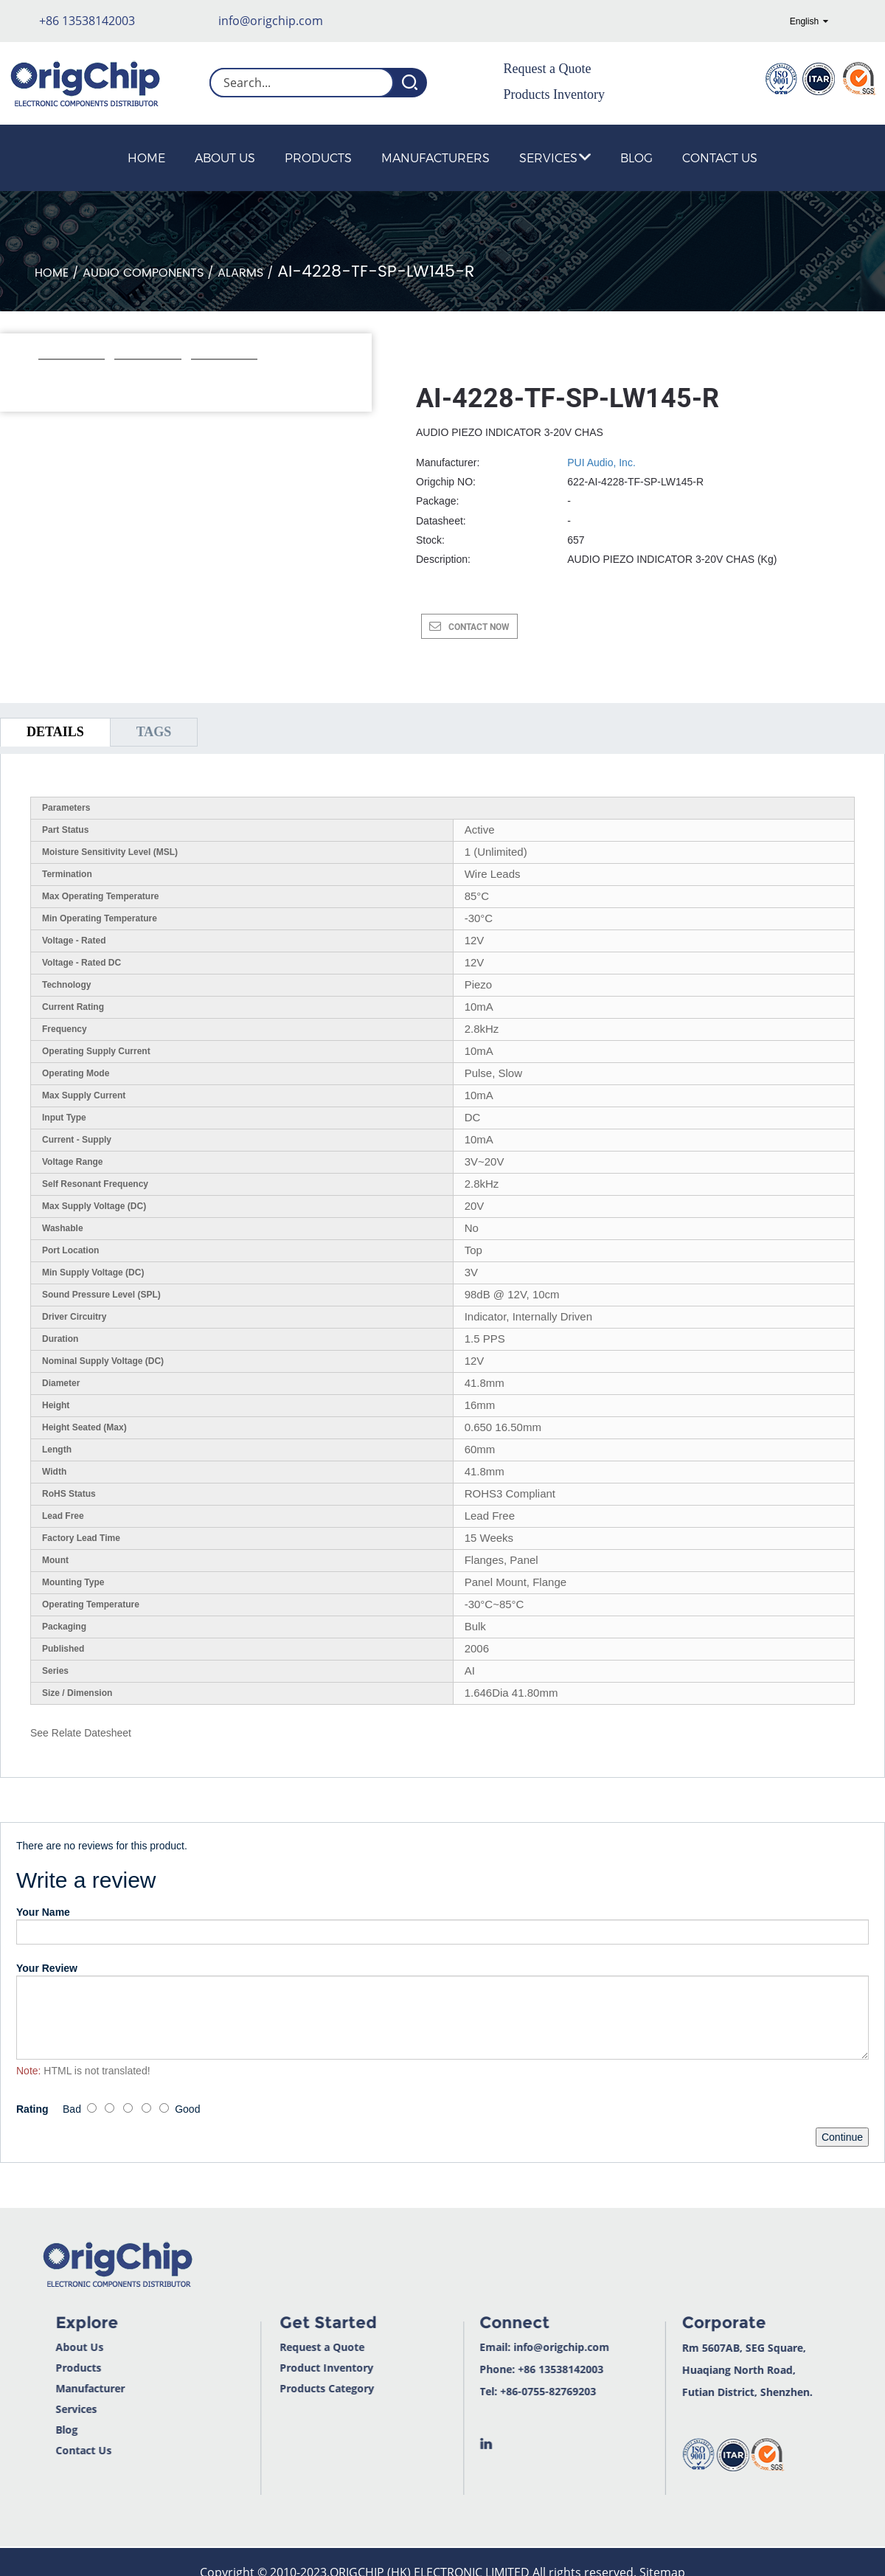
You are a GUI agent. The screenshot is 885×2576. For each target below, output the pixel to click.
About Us (225, 157)
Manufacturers (435, 157)
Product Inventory (285, 2368)
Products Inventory (554, 94)
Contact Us (719, 157)
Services (555, 157)
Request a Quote (547, 68)
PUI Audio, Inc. (601, 462)
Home (146, 157)
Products (318, 157)
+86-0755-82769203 (507, 2391)
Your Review (46, 1968)
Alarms (240, 273)
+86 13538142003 (87, 21)
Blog (636, 157)
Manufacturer (46, 2388)
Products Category (285, 2388)
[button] (46, 379)
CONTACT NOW (479, 627)
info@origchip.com (270, 21)
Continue (842, 2137)
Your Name (43, 1912)
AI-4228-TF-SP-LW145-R (376, 271)
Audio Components (143, 273)
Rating (32, 2109)
